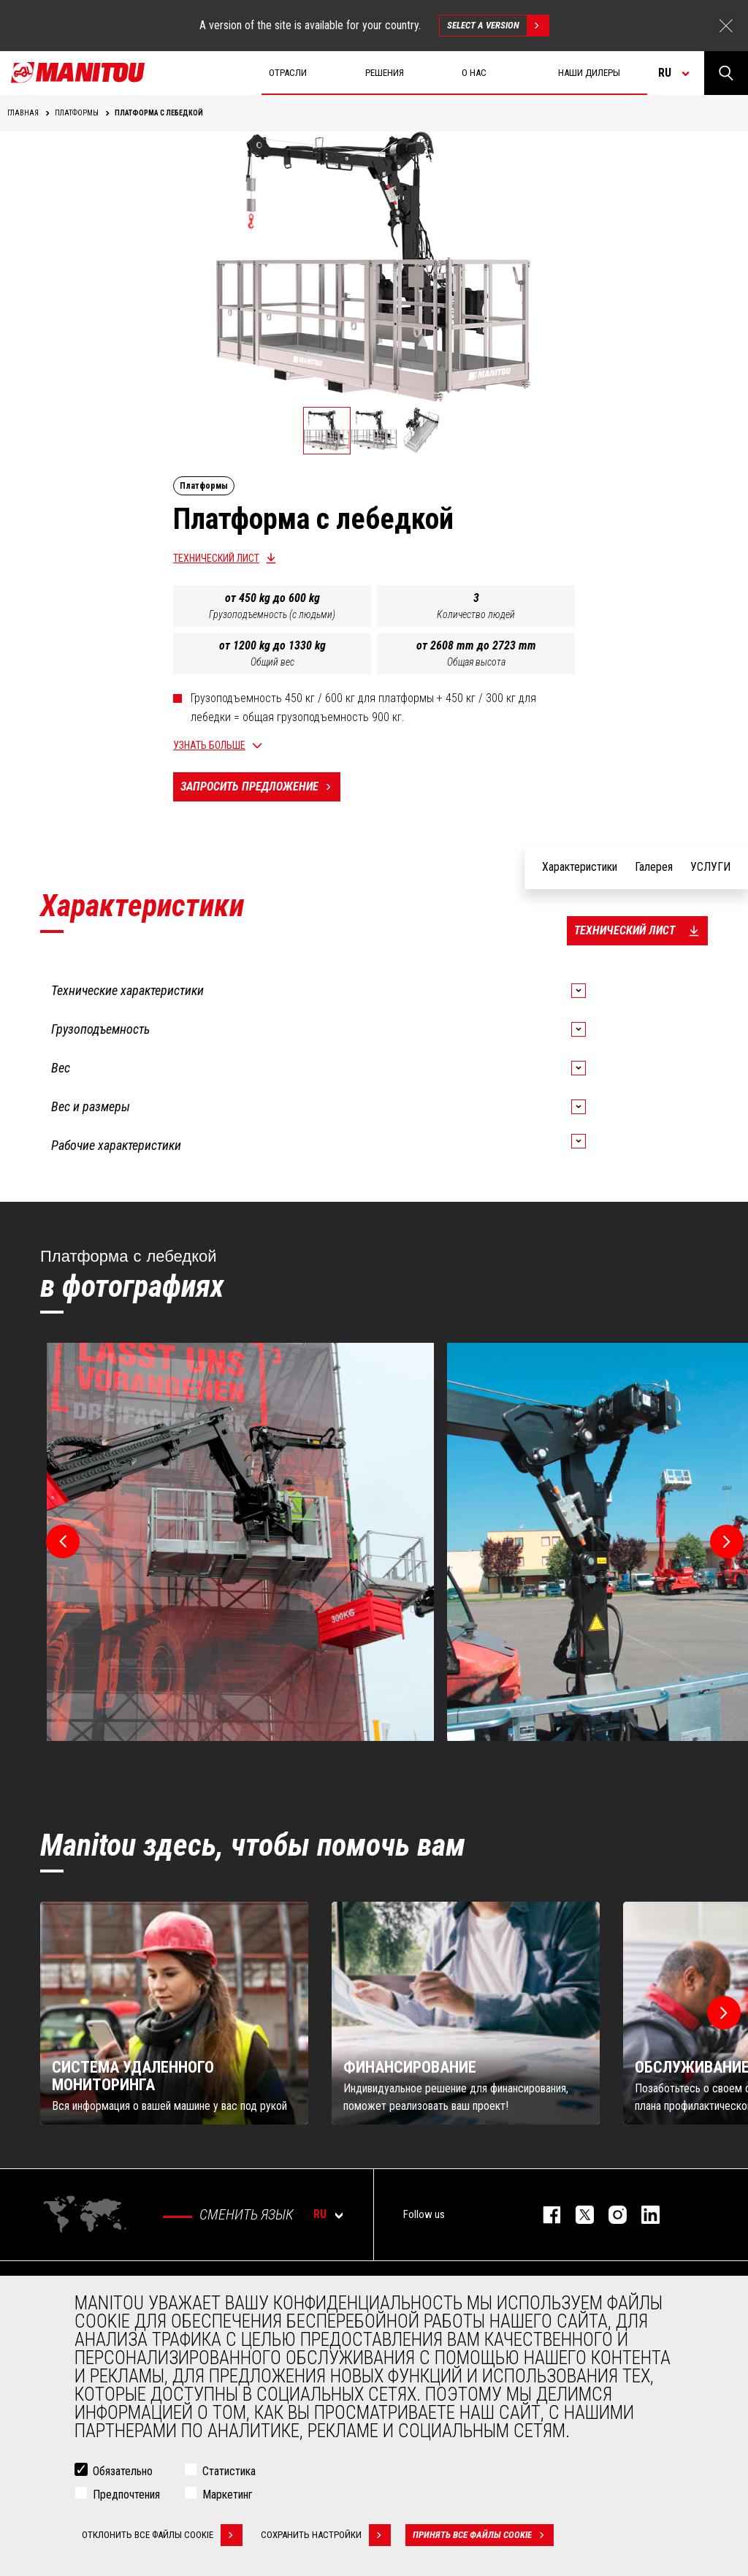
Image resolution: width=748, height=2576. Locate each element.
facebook (544, 2215)
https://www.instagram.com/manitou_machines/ (610, 2215)
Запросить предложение (260, 786)
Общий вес (272, 662)
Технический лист (216, 558)
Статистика (229, 2471)
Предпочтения (126, 2494)
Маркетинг (227, 2494)
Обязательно (123, 2471)
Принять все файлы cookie (483, 2535)
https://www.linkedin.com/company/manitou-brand (643, 2215)
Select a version (498, 25)
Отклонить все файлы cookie (162, 2535)
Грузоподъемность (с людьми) (272, 614)
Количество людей (476, 614)
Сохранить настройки (326, 2535)
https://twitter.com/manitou (577, 2215)
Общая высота (476, 662)
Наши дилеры (589, 72)
